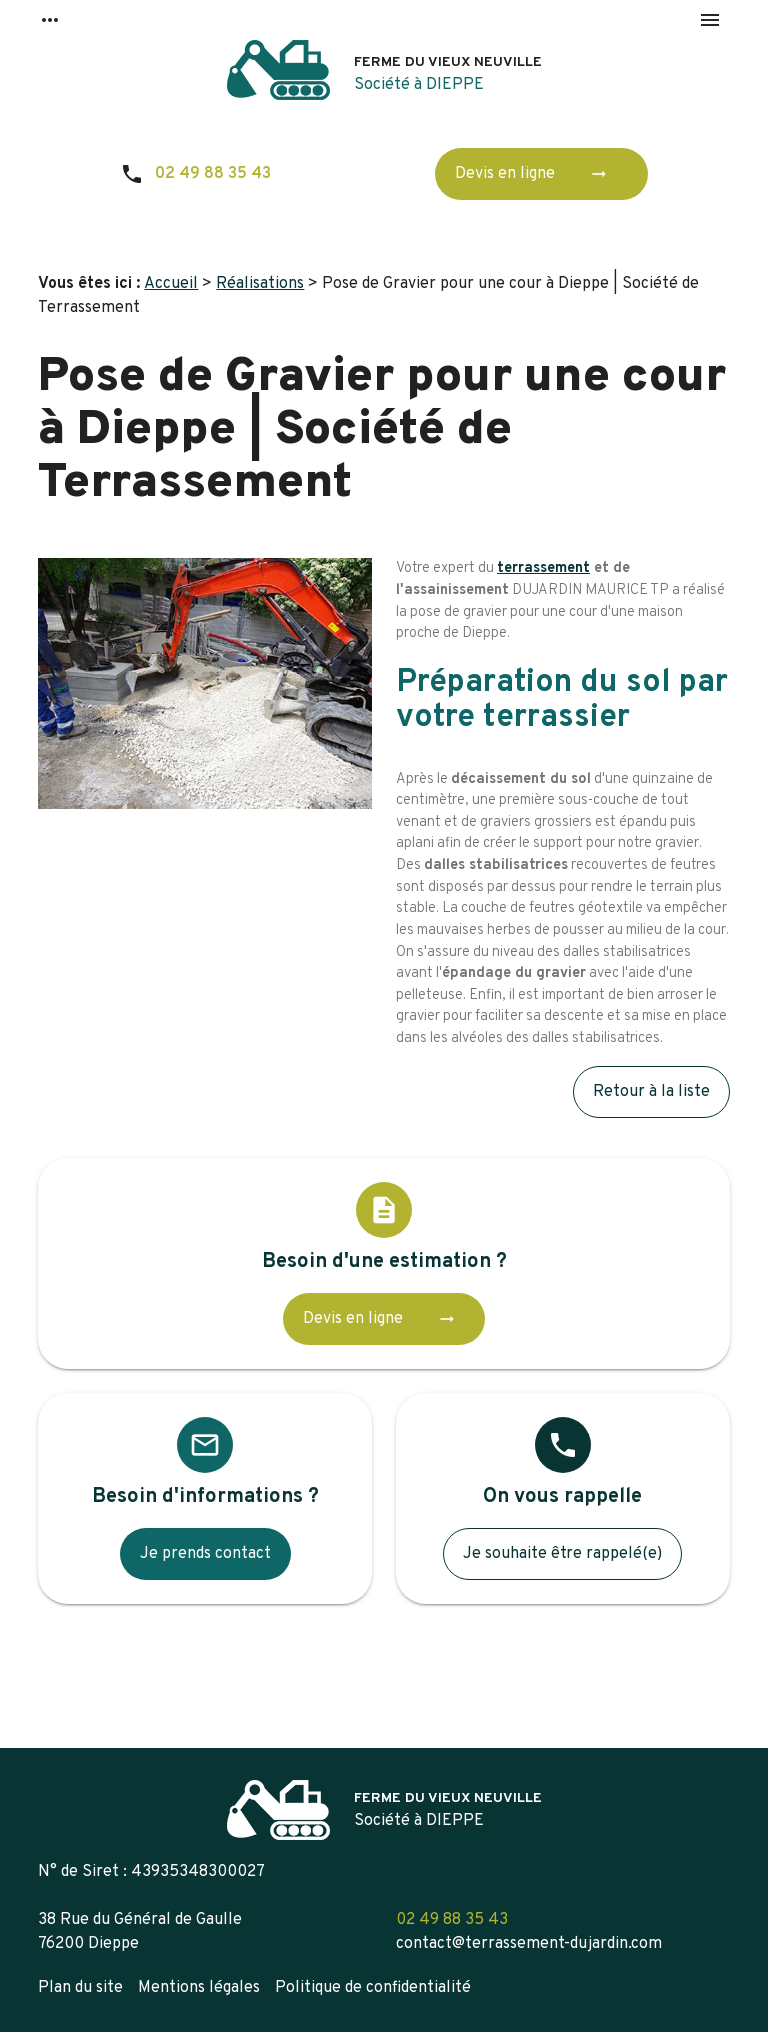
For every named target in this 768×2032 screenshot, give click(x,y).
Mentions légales (199, 1988)
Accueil (171, 284)
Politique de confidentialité (373, 1988)
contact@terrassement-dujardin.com (529, 1944)
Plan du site (80, 1988)
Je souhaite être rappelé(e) (562, 1554)
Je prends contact (205, 1554)
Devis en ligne (537, 174)
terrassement (543, 568)
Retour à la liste (651, 1092)
